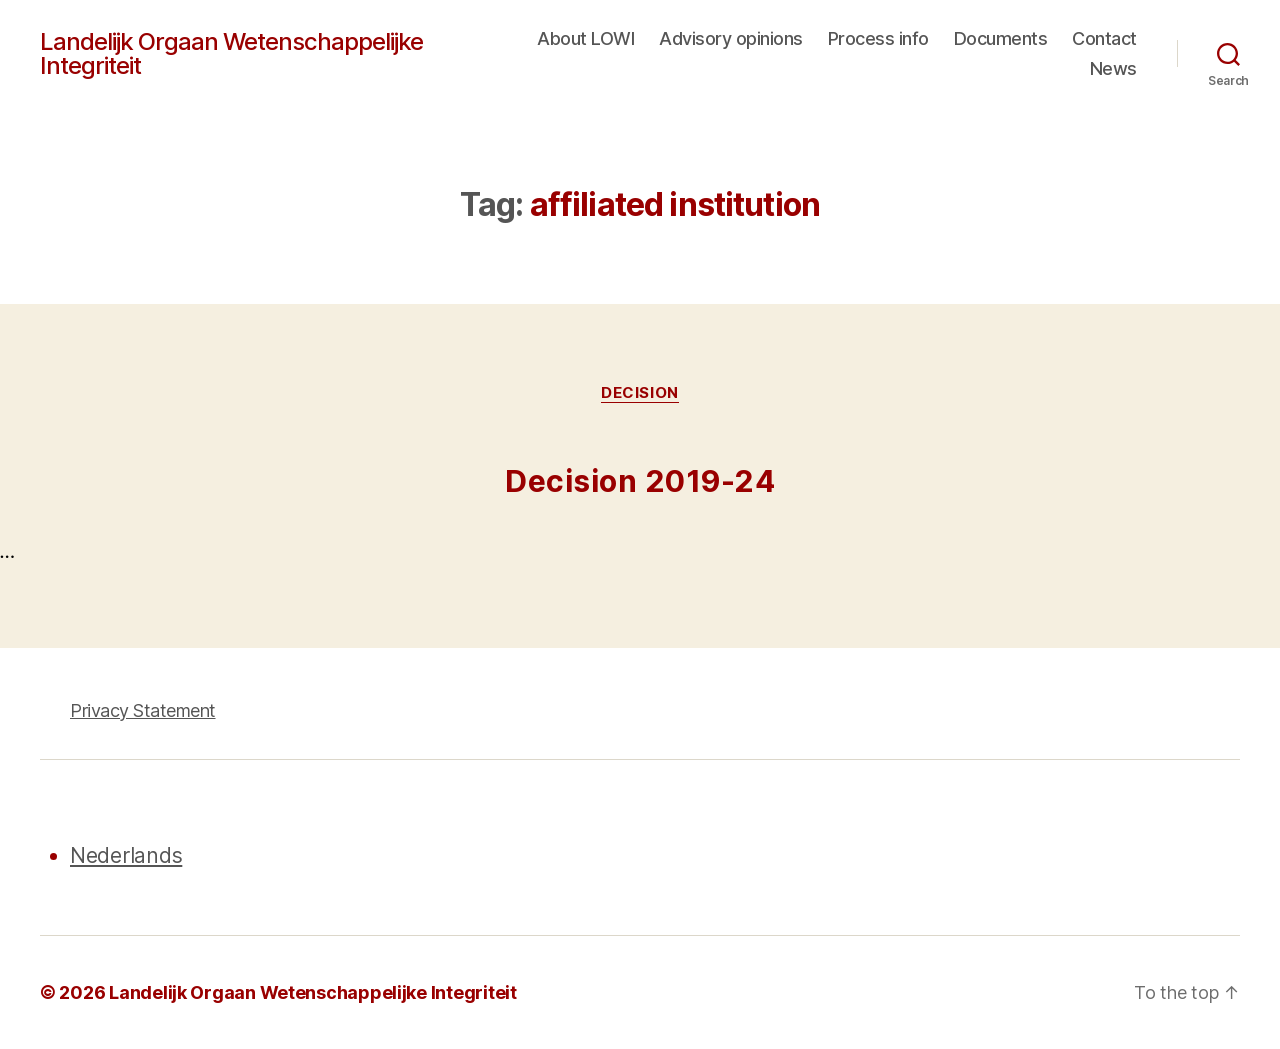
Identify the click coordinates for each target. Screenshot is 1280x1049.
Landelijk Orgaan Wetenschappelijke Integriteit (231, 54)
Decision (639, 393)
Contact (1104, 38)
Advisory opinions (731, 38)
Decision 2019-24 (640, 481)
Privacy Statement (143, 710)
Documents (1001, 38)
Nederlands (126, 855)
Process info (878, 38)
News (1113, 68)
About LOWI (585, 38)
